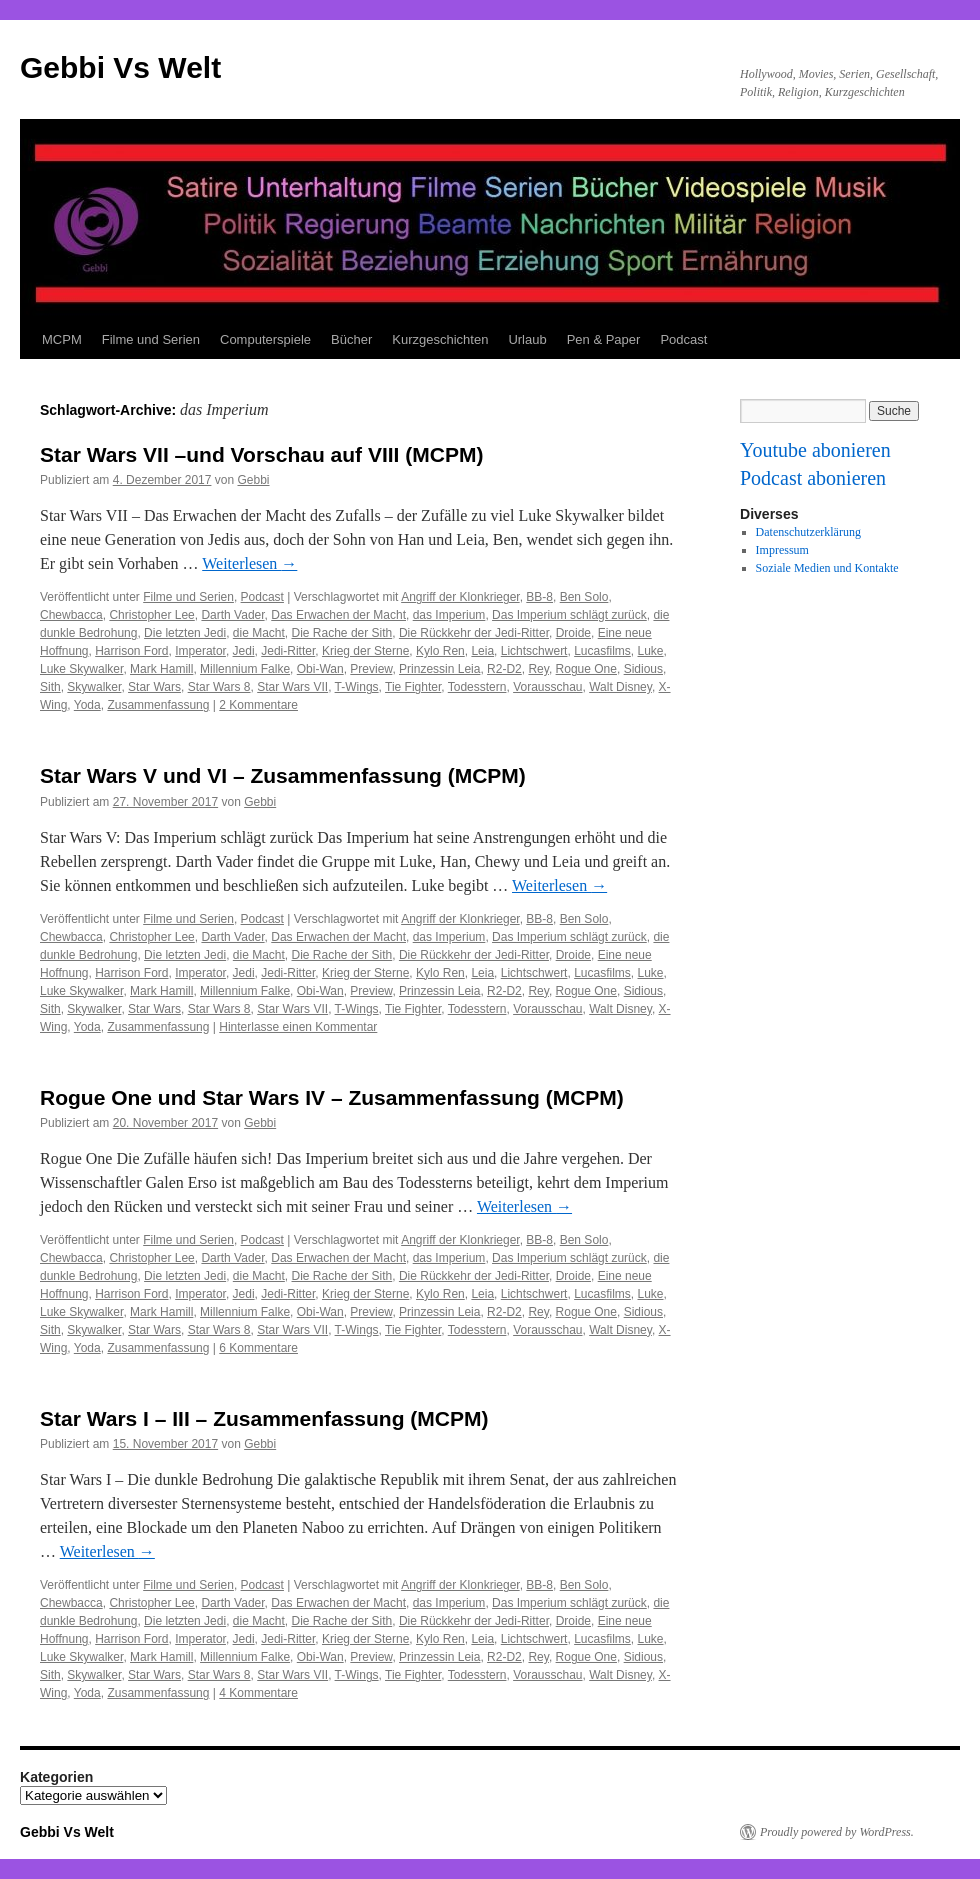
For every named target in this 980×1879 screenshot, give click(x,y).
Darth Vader (232, 615)
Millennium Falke (245, 669)
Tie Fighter (413, 687)
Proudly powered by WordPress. (837, 1832)
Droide (573, 633)
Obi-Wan (320, 669)
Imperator (200, 651)
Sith (50, 687)
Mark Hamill (161, 669)
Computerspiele (265, 339)
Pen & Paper (604, 339)
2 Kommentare (258, 705)
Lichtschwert (534, 651)
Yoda (87, 705)
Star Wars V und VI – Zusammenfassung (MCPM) (283, 775)
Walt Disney (620, 687)
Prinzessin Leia (439, 669)
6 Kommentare (258, 1348)
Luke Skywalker (81, 669)
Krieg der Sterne (365, 651)
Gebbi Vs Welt (120, 67)
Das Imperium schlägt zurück (569, 615)
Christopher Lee (151, 615)
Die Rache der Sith (342, 633)
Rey (538, 669)
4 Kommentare (258, 1693)
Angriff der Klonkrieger (460, 597)
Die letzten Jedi (185, 633)
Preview (371, 669)
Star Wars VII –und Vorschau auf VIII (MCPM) (261, 454)
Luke (651, 651)
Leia (482, 651)
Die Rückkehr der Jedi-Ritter (474, 633)
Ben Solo (584, 597)
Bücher (351, 339)
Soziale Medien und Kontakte (827, 568)
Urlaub (527, 339)
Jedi (244, 651)
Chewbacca (71, 615)
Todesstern (477, 687)
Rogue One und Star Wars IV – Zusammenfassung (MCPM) (332, 1097)
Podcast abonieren (813, 478)
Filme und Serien (151, 339)
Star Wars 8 (219, 687)
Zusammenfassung (158, 705)
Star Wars (154, 687)
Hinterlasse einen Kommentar (298, 1027)
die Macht (259, 633)
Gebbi (253, 480)
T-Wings (357, 687)
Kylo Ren (440, 651)
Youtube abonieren (815, 450)
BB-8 (539, 597)
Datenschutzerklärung (808, 532)
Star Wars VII (292, 687)
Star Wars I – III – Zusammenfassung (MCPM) (264, 1418)
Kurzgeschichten (440, 339)
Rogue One (586, 669)
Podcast (683, 339)
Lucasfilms (602, 651)
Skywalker (94, 687)
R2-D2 (504, 669)
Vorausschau (547, 687)
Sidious (643, 669)
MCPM (62, 339)
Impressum (782, 550)
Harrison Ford (131, 651)
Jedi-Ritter (288, 651)
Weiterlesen (249, 563)
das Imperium (449, 615)
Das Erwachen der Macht (338, 615)
